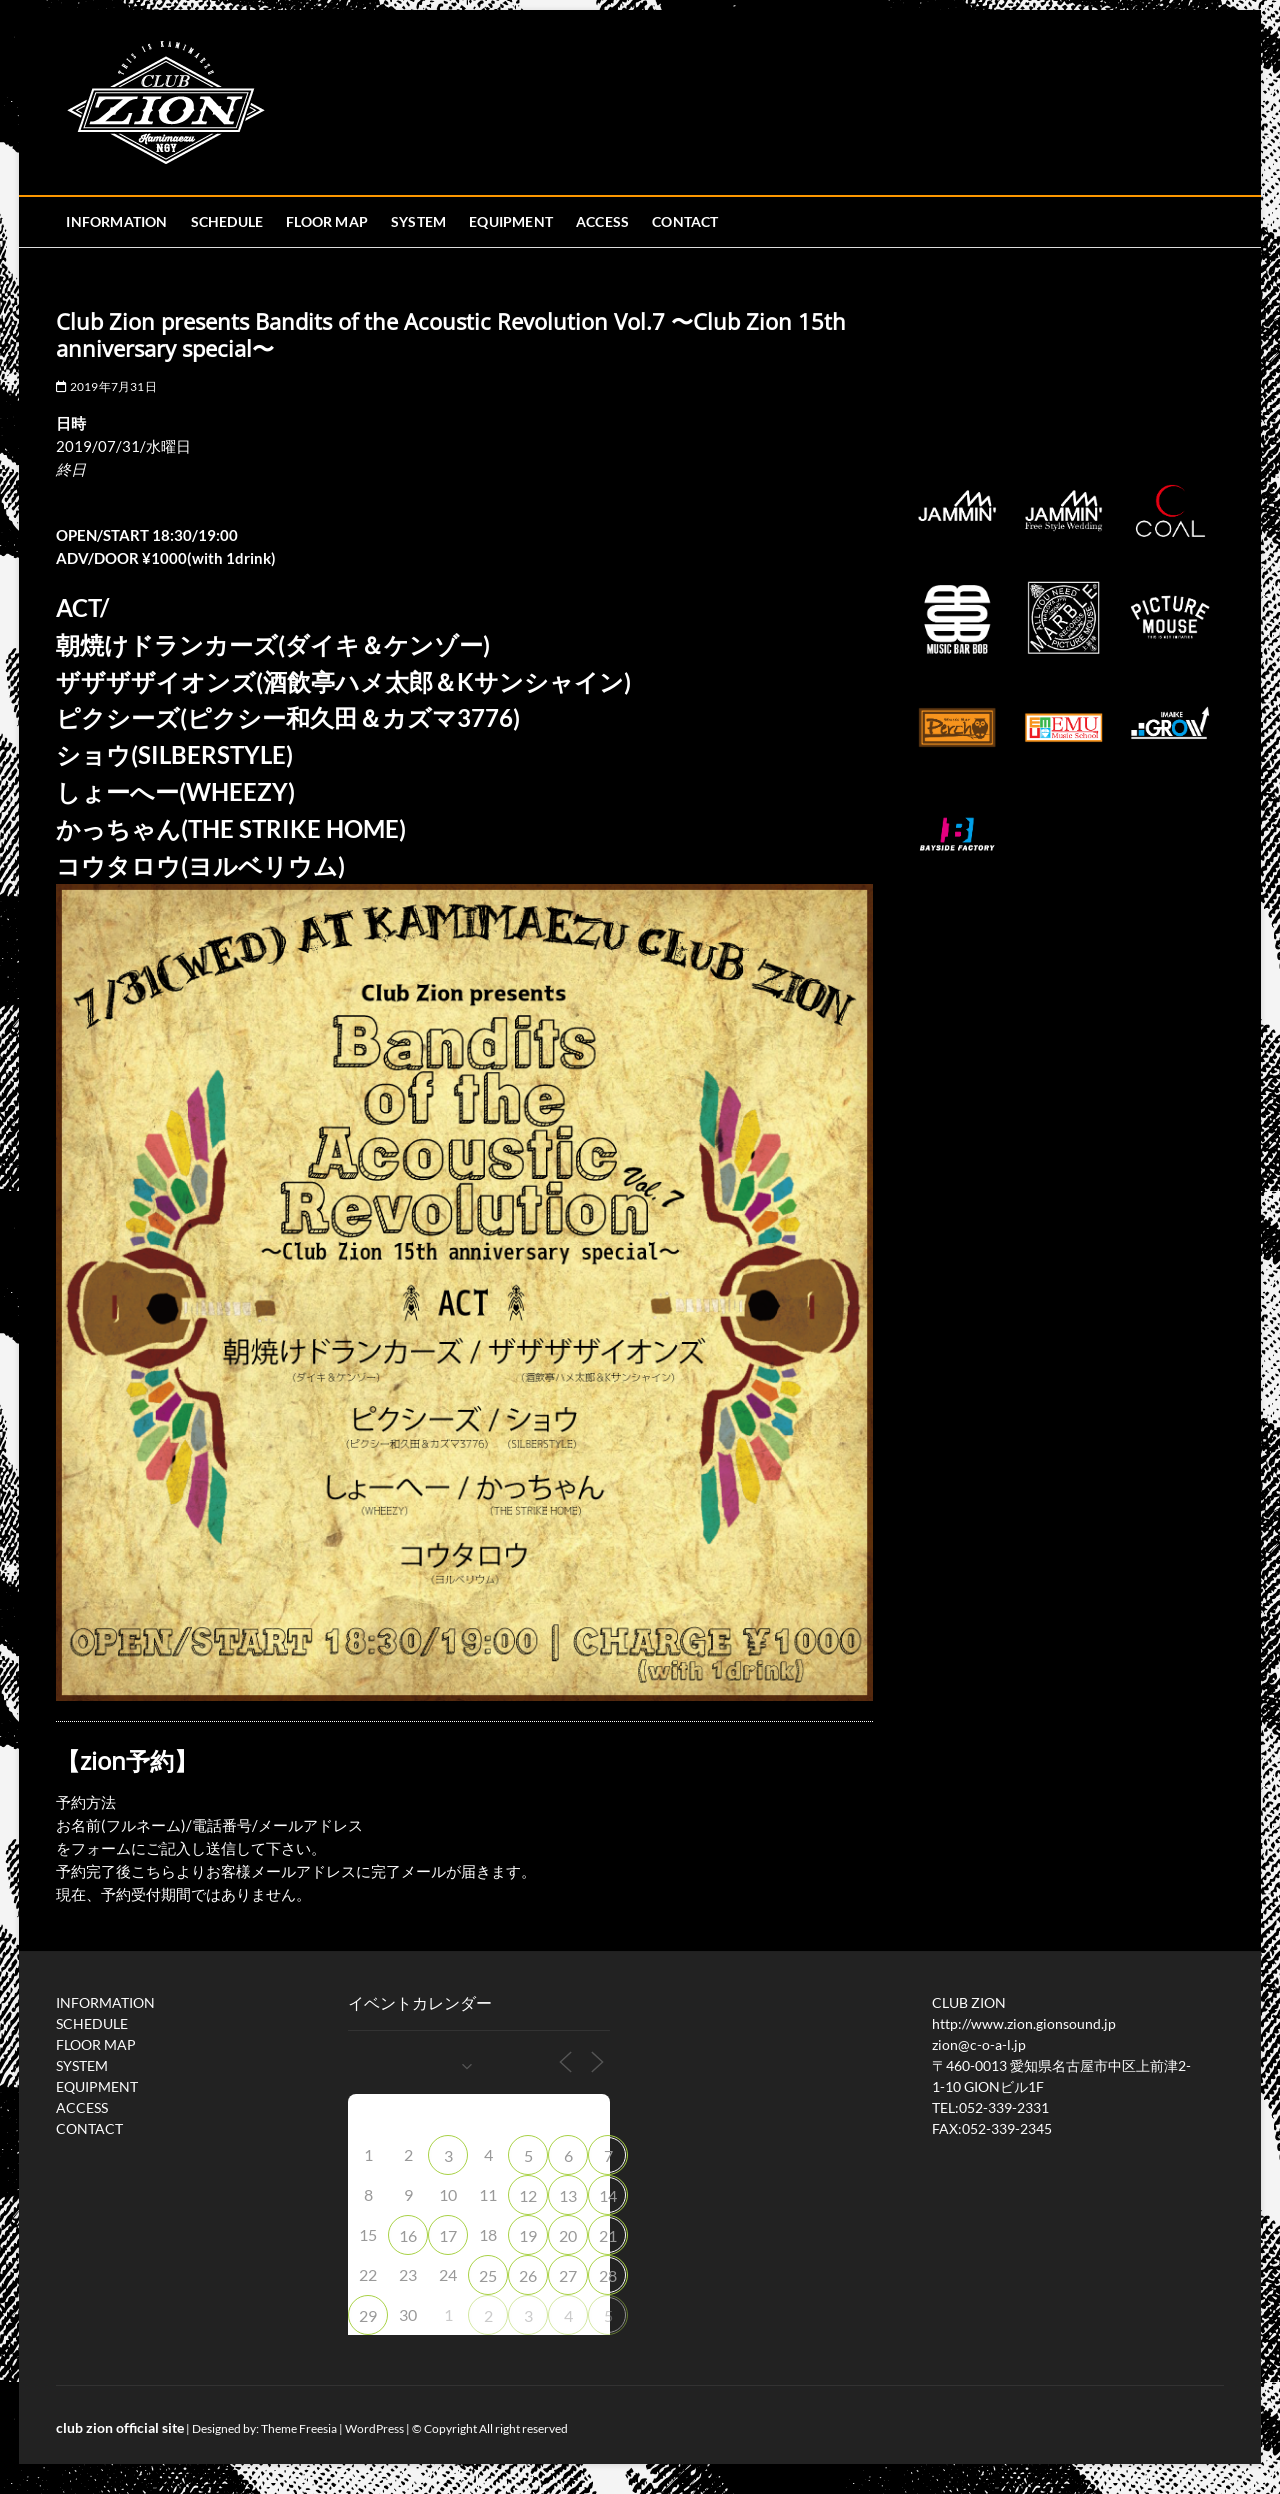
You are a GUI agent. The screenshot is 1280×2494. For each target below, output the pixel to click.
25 (488, 2275)
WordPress (374, 2428)
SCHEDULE (227, 221)
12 (528, 2195)
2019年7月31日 (106, 386)
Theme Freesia (299, 2428)
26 (528, 2275)
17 (448, 2235)
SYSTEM (418, 221)
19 (528, 2235)
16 (408, 2235)
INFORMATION (116, 221)
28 (608, 2275)
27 (568, 2275)
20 (568, 2235)
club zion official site (120, 2427)
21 (608, 2235)
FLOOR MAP (327, 221)
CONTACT (685, 221)
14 (608, 2195)
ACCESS (602, 221)
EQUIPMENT (511, 221)
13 (568, 2195)
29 (368, 2315)
